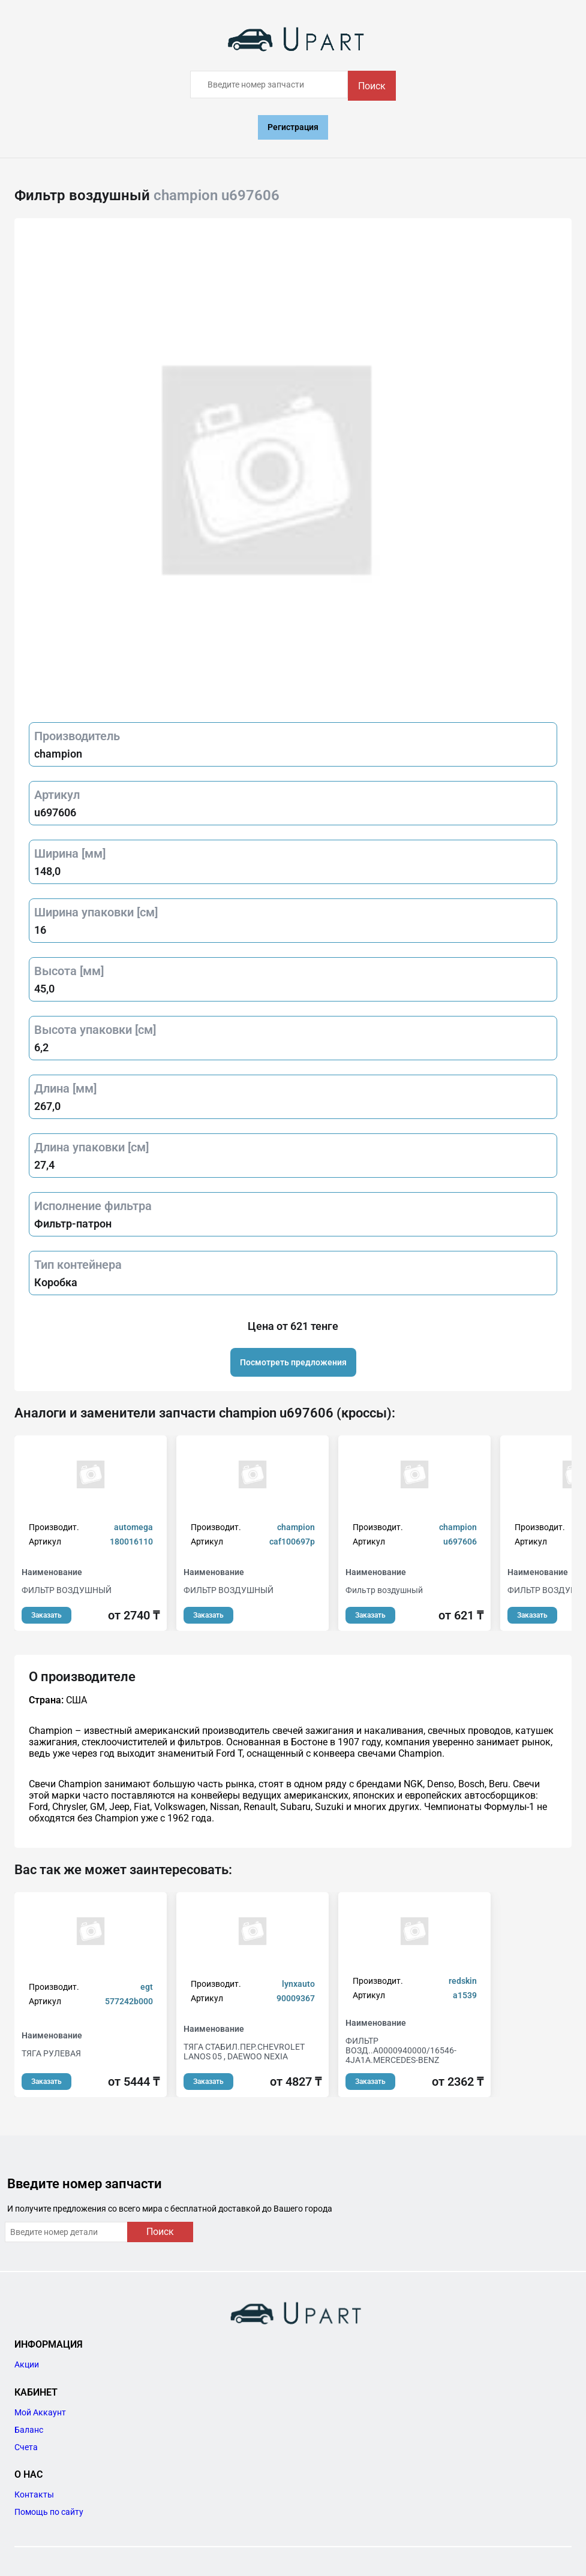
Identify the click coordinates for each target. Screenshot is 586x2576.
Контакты (34, 2494)
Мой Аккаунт (40, 2412)
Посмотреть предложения (293, 1362)
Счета (26, 2447)
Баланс (28, 2430)
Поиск (372, 86)
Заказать (46, 1615)
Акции (26, 2364)
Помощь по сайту (48, 2512)
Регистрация (293, 127)
